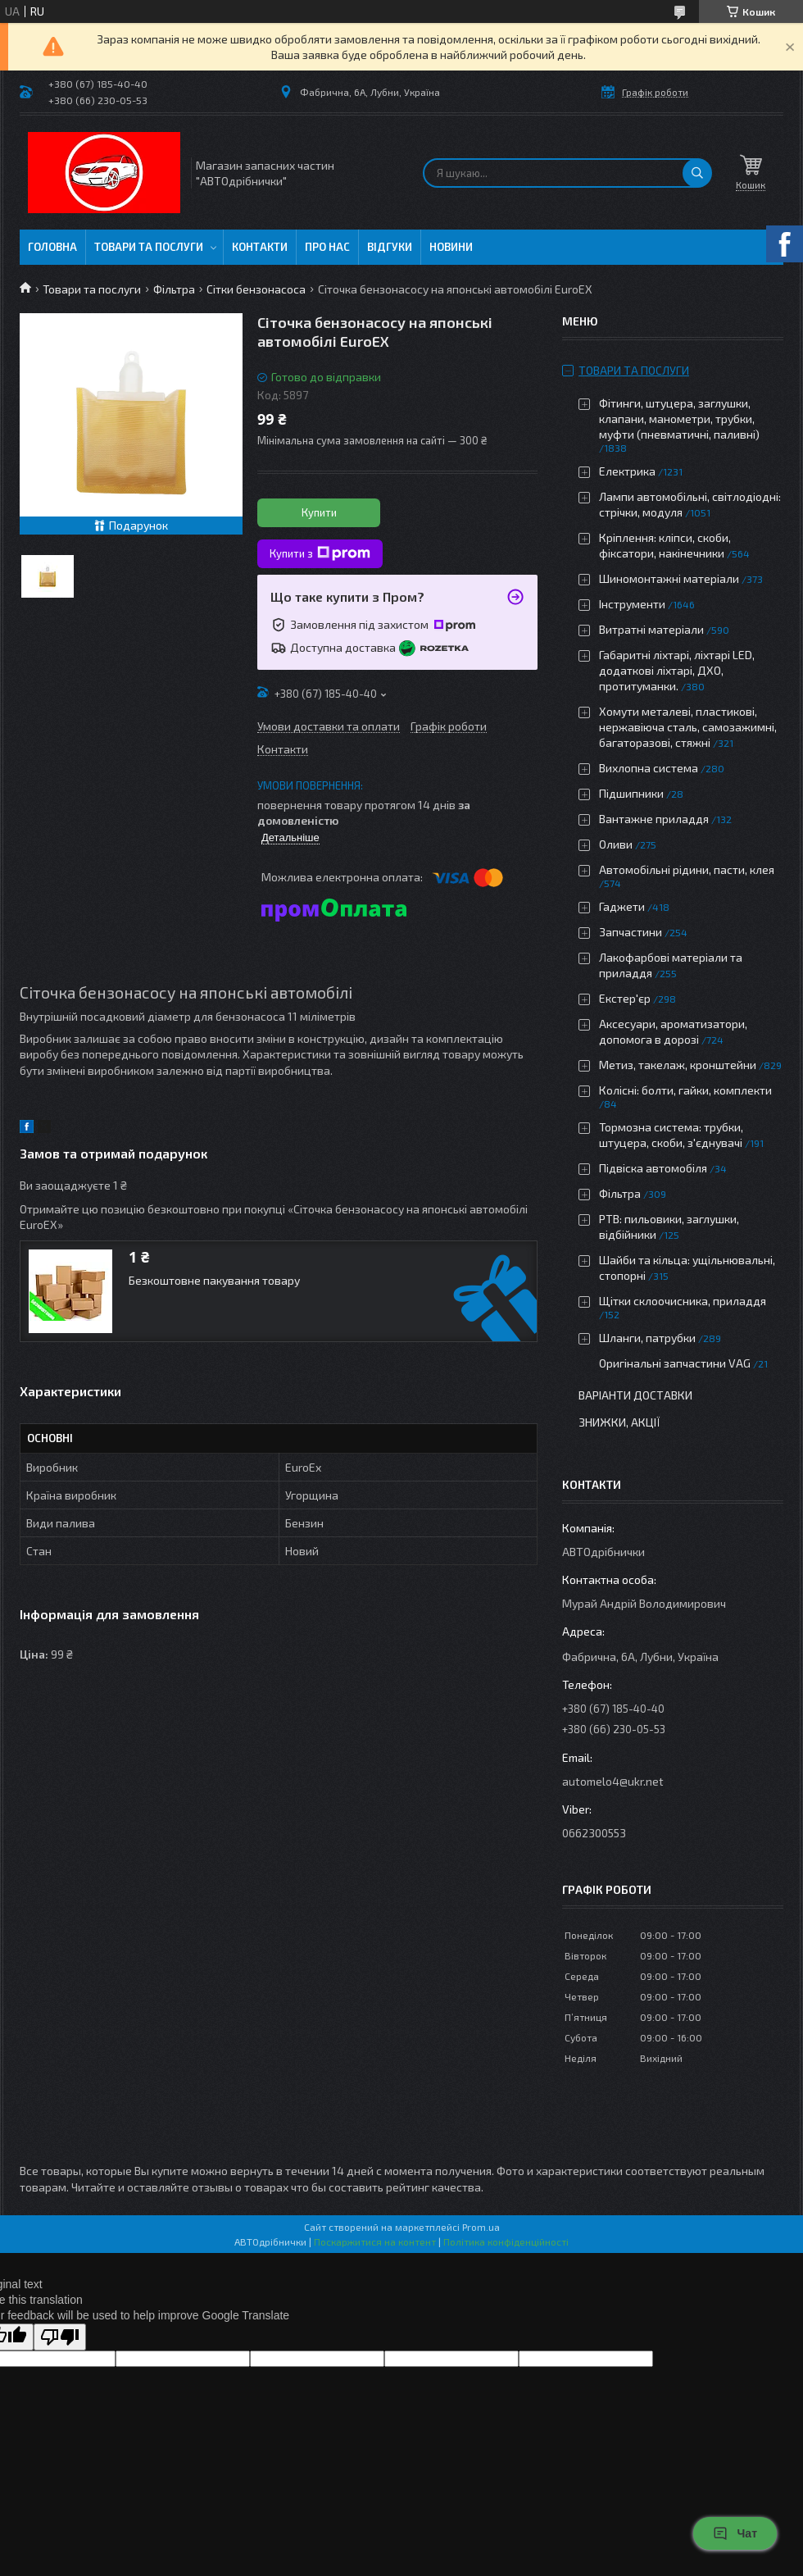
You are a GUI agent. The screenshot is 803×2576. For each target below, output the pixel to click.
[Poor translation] (60, 2337)
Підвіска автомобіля (653, 1168)
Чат (735, 2533)
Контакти (260, 246)
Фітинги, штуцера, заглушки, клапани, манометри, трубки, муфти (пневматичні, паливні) (679, 418)
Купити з (320, 553)
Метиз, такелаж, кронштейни (677, 1065)
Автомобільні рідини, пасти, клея (686, 869)
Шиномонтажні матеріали (669, 578)
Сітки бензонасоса (256, 289)
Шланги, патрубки (647, 1338)
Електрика (627, 471)
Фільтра (174, 289)
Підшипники (631, 793)
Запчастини (630, 932)
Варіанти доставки (635, 1395)
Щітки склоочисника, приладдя (682, 1301)
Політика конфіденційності (506, 2241)
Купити (319, 512)
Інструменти (632, 604)
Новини (451, 246)
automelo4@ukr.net (613, 1781)
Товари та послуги (148, 246)
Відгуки (389, 246)
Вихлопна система (648, 768)
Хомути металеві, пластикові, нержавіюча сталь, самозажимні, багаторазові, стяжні (688, 726)
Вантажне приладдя (654, 819)
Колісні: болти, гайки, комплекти (685, 1090)
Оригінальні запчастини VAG (675, 1363)
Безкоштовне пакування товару (214, 1280)
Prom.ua (481, 2226)
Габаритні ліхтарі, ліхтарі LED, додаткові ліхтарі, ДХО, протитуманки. (677, 670)
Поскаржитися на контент (375, 2241)
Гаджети (622, 906)
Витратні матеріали (651, 629)
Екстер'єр (625, 998)
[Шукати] (697, 173)
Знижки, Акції (619, 1422)
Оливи (616, 844)
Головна (52, 246)
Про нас (327, 246)
